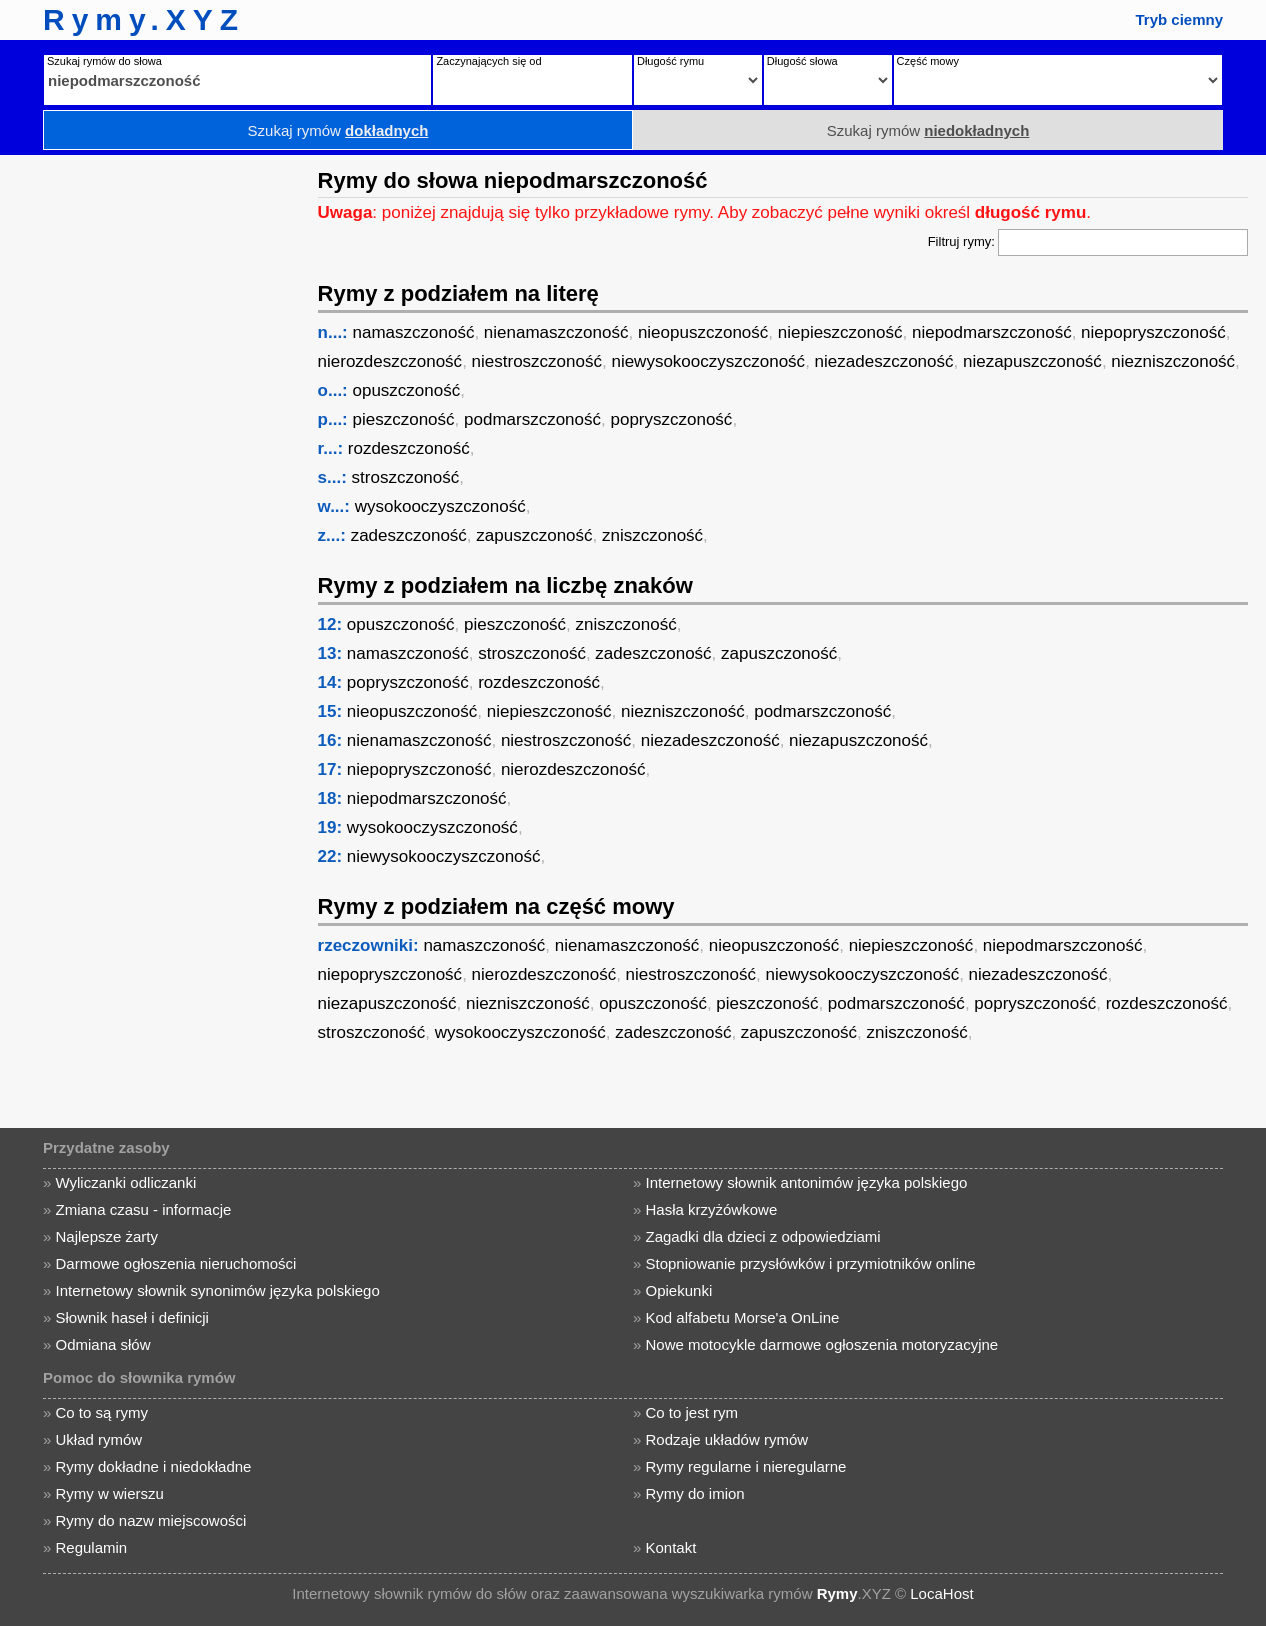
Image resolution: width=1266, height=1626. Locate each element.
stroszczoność (406, 477)
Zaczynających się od (488, 61)
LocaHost (941, 1593)
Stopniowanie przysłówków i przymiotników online (811, 1263)
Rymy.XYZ (144, 19)
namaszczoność (414, 332)
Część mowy (928, 61)
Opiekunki (679, 1290)
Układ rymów (98, 1439)
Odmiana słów (102, 1344)
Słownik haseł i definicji (131, 1317)
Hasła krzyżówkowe (712, 1209)
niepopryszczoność (1153, 332)
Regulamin (91, 1547)
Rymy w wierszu (109, 1493)
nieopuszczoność (703, 332)
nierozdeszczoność (390, 361)
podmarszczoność (532, 419)
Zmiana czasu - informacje (143, 1209)
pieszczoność (404, 419)
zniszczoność (652, 535)
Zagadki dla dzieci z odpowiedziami (763, 1236)
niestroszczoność (537, 361)
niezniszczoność (1173, 361)
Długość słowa (802, 61)
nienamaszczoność (556, 332)
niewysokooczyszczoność (708, 361)
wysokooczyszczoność (440, 506)
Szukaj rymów (338, 130)
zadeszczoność (409, 535)
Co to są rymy (101, 1412)
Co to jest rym (692, 1412)
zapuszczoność (534, 535)
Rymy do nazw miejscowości (150, 1520)
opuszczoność (407, 390)
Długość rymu (670, 61)
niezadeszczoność (884, 361)
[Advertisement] (155, 455)
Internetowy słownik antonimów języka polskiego (807, 1182)
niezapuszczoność (1032, 361)
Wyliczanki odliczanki (125, 1182)
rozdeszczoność (409, 448)
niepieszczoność (840, 332)
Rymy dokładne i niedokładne (153, 1466)
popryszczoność (671, 419)
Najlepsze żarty (106, 1236)
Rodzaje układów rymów (727, 1439)
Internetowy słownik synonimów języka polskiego (217, 1290)
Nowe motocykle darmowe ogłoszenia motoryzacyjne (822, 1344)
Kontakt (671, 1547)
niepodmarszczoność (992, 332)
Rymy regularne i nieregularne (746, 1466)
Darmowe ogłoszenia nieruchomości (175, 1263)
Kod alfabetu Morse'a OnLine (743, 1317)
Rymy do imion (695, 1493)
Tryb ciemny (1179, 19)
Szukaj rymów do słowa (104, 61)
